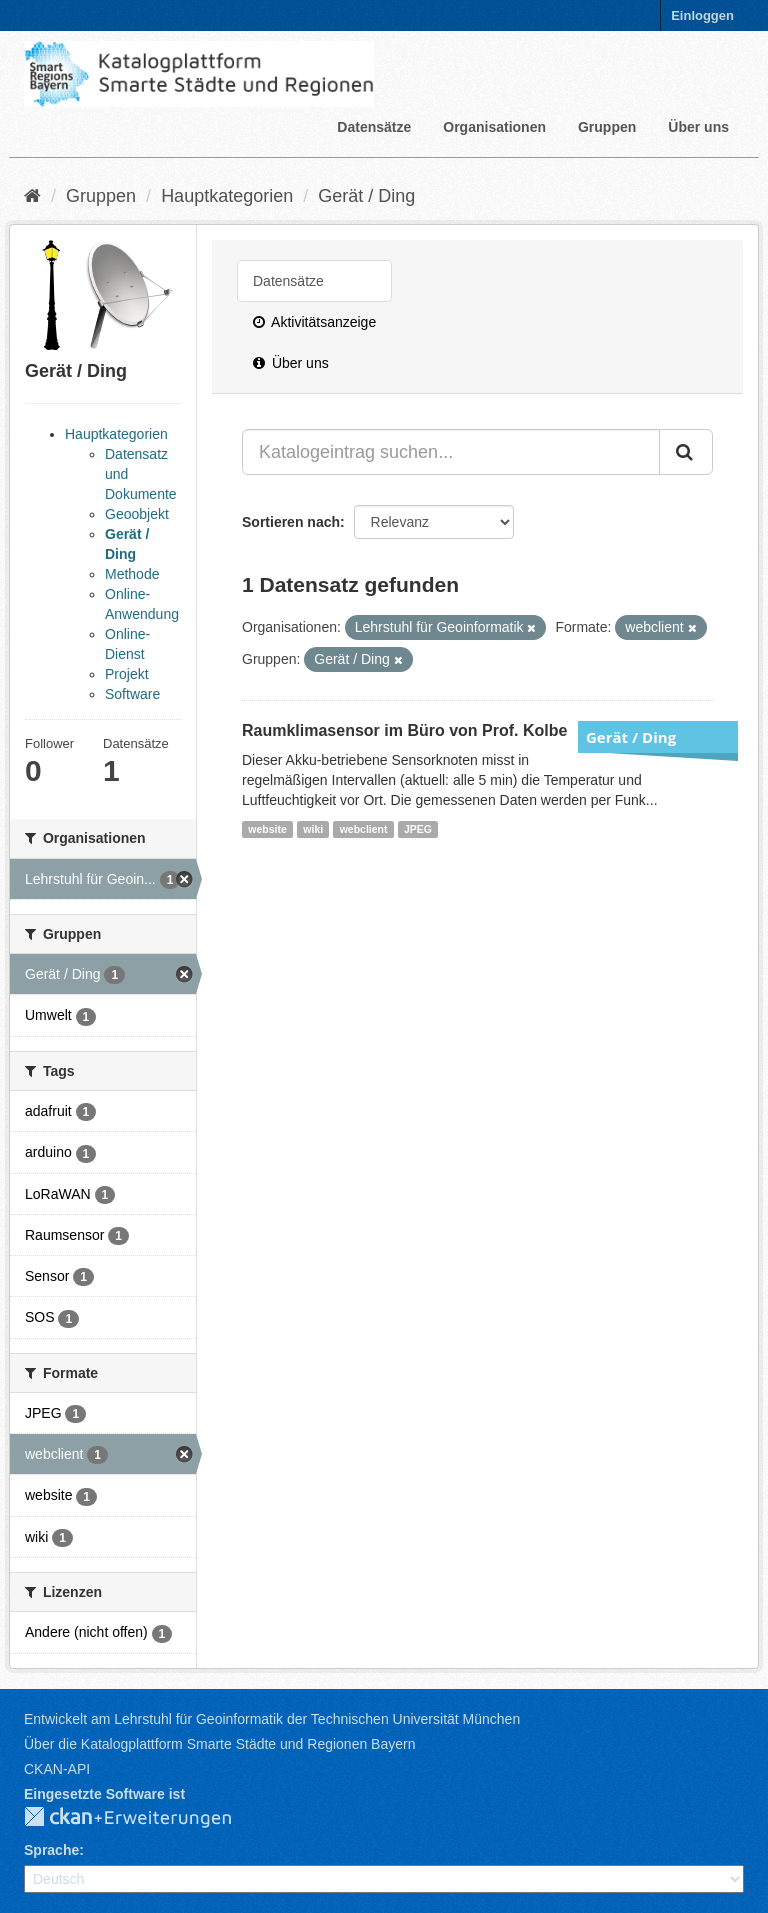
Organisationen (494, 127)
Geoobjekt (137, 514)
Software (132, 694)
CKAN (144, 1818)
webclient (364, 829)
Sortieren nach (291, 522)
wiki (313, 829)
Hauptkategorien (227, 196)
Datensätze (374, 127)
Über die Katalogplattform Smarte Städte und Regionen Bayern (219, 1744)
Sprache (51, 1850)
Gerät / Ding (366, 196)
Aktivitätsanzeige (314, 322)
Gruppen (607, 127)
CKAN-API (57, 1769)
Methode (132, 574)
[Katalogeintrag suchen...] (451, 452)
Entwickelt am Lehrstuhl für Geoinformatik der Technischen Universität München (272, 1719)
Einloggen (702, 15)
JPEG (418, 829)
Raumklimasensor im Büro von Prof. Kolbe (404, 730)
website (267, 829)
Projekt (127, 674)
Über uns (698, 127)
